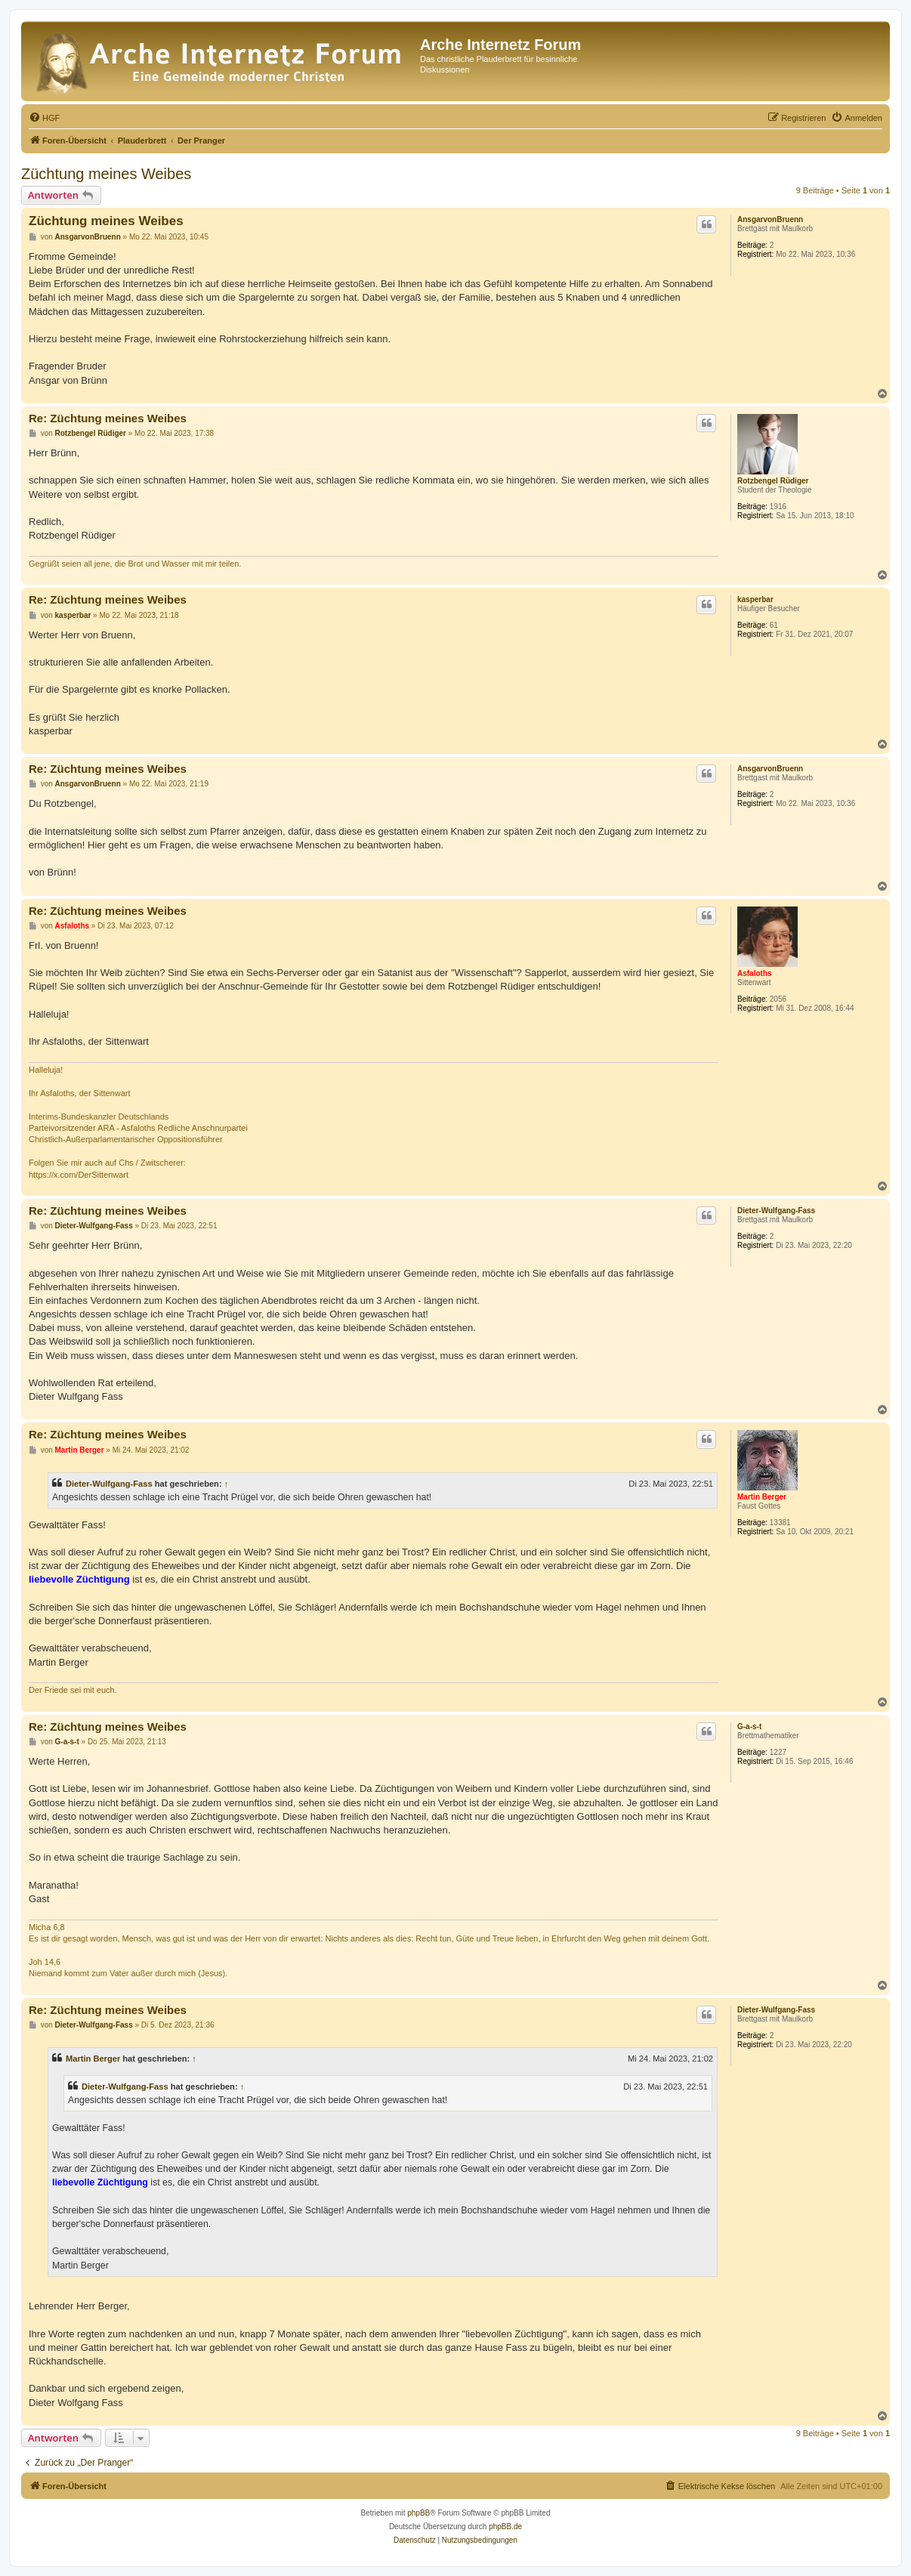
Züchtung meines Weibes (106, 173)
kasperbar (755, 599)
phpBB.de (505, 2526)
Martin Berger (761, 1497)
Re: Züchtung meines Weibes (108, 418)
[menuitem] (44, 118)
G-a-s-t (749, 1726)
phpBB (418, 2513)
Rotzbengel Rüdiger (772, 481)
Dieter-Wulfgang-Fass (776, 1210)
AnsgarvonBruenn (770, 219)
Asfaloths (754, 973)
